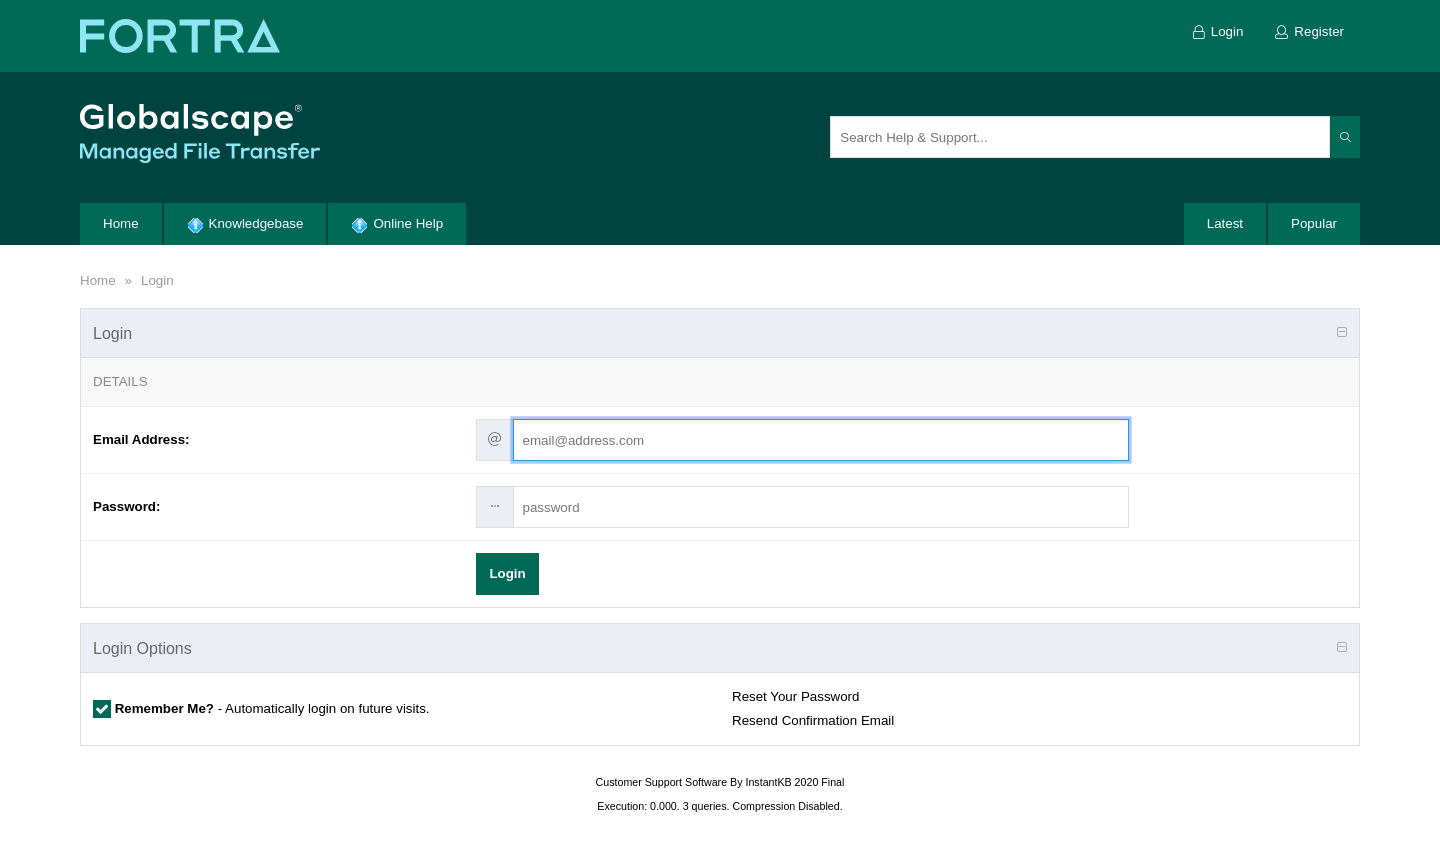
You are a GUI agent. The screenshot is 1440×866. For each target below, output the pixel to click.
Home (98, 280)
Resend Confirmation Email (813, 720)
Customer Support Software (662, 782)
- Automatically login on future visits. (270, 708)
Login (157, 280)
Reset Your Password (795, 696)
